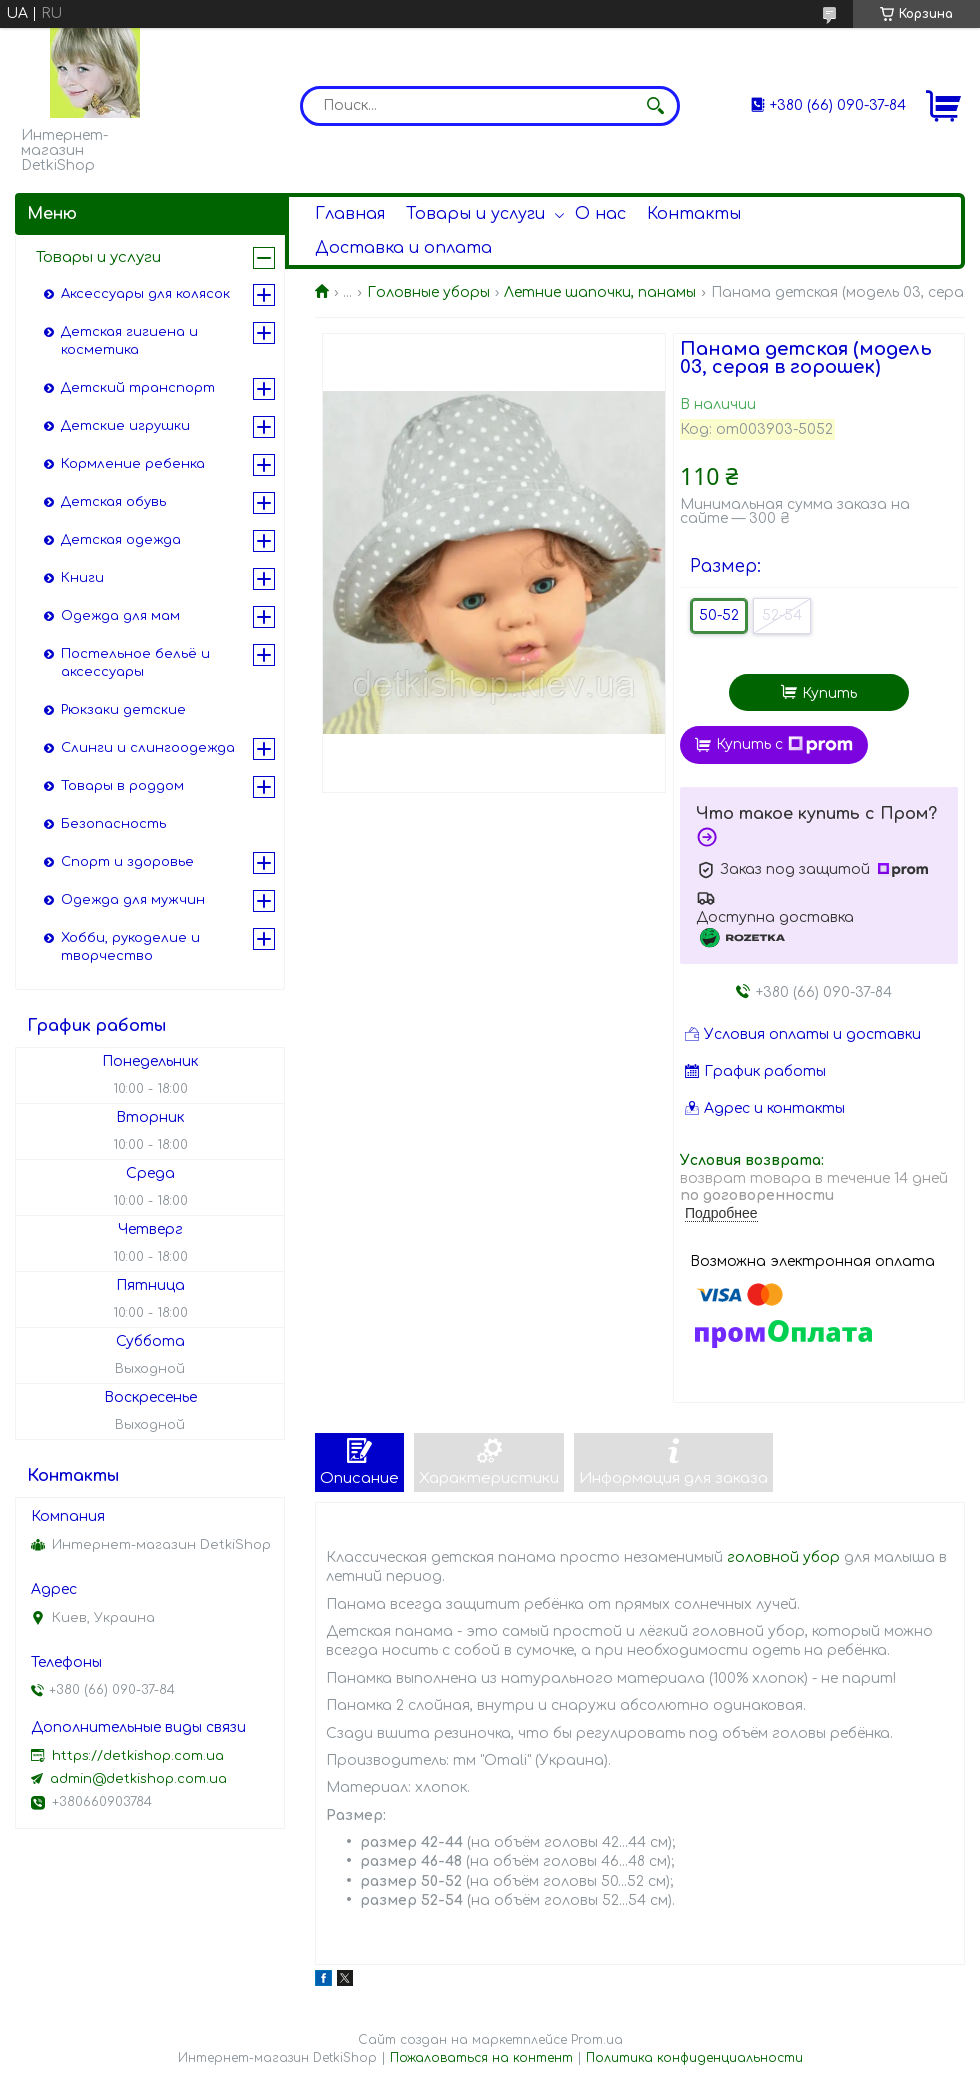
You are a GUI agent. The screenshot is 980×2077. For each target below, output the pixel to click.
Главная (350, 214)
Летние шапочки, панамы (600, 292)
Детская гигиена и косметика (129, 341)
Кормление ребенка (133, 464)
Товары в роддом (122, 786)
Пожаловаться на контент (481, 2058)
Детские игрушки (125, 426)
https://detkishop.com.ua (138, 1756)
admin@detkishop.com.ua (138, 1779)
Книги (82, 578)
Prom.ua (597, 2040)
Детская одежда (121, 540)
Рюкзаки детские (123, 710)
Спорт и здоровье (127, 862)
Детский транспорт (138, 388)
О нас (600, 214)
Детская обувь (113, 502)
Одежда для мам (120, 616)
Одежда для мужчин (133, 900)
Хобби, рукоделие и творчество (130, 947)
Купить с (784, 745)
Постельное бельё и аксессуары (135, 663)
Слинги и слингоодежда (148, 748)
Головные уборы (428, 292)
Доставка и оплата (403, 248)
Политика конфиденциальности (694, 2058)
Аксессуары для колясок (145, 294)
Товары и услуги (475, 214)
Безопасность (113, 824)
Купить (829, 693)
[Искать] (655, 106)
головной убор (783, 1557)
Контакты (694, 214)
